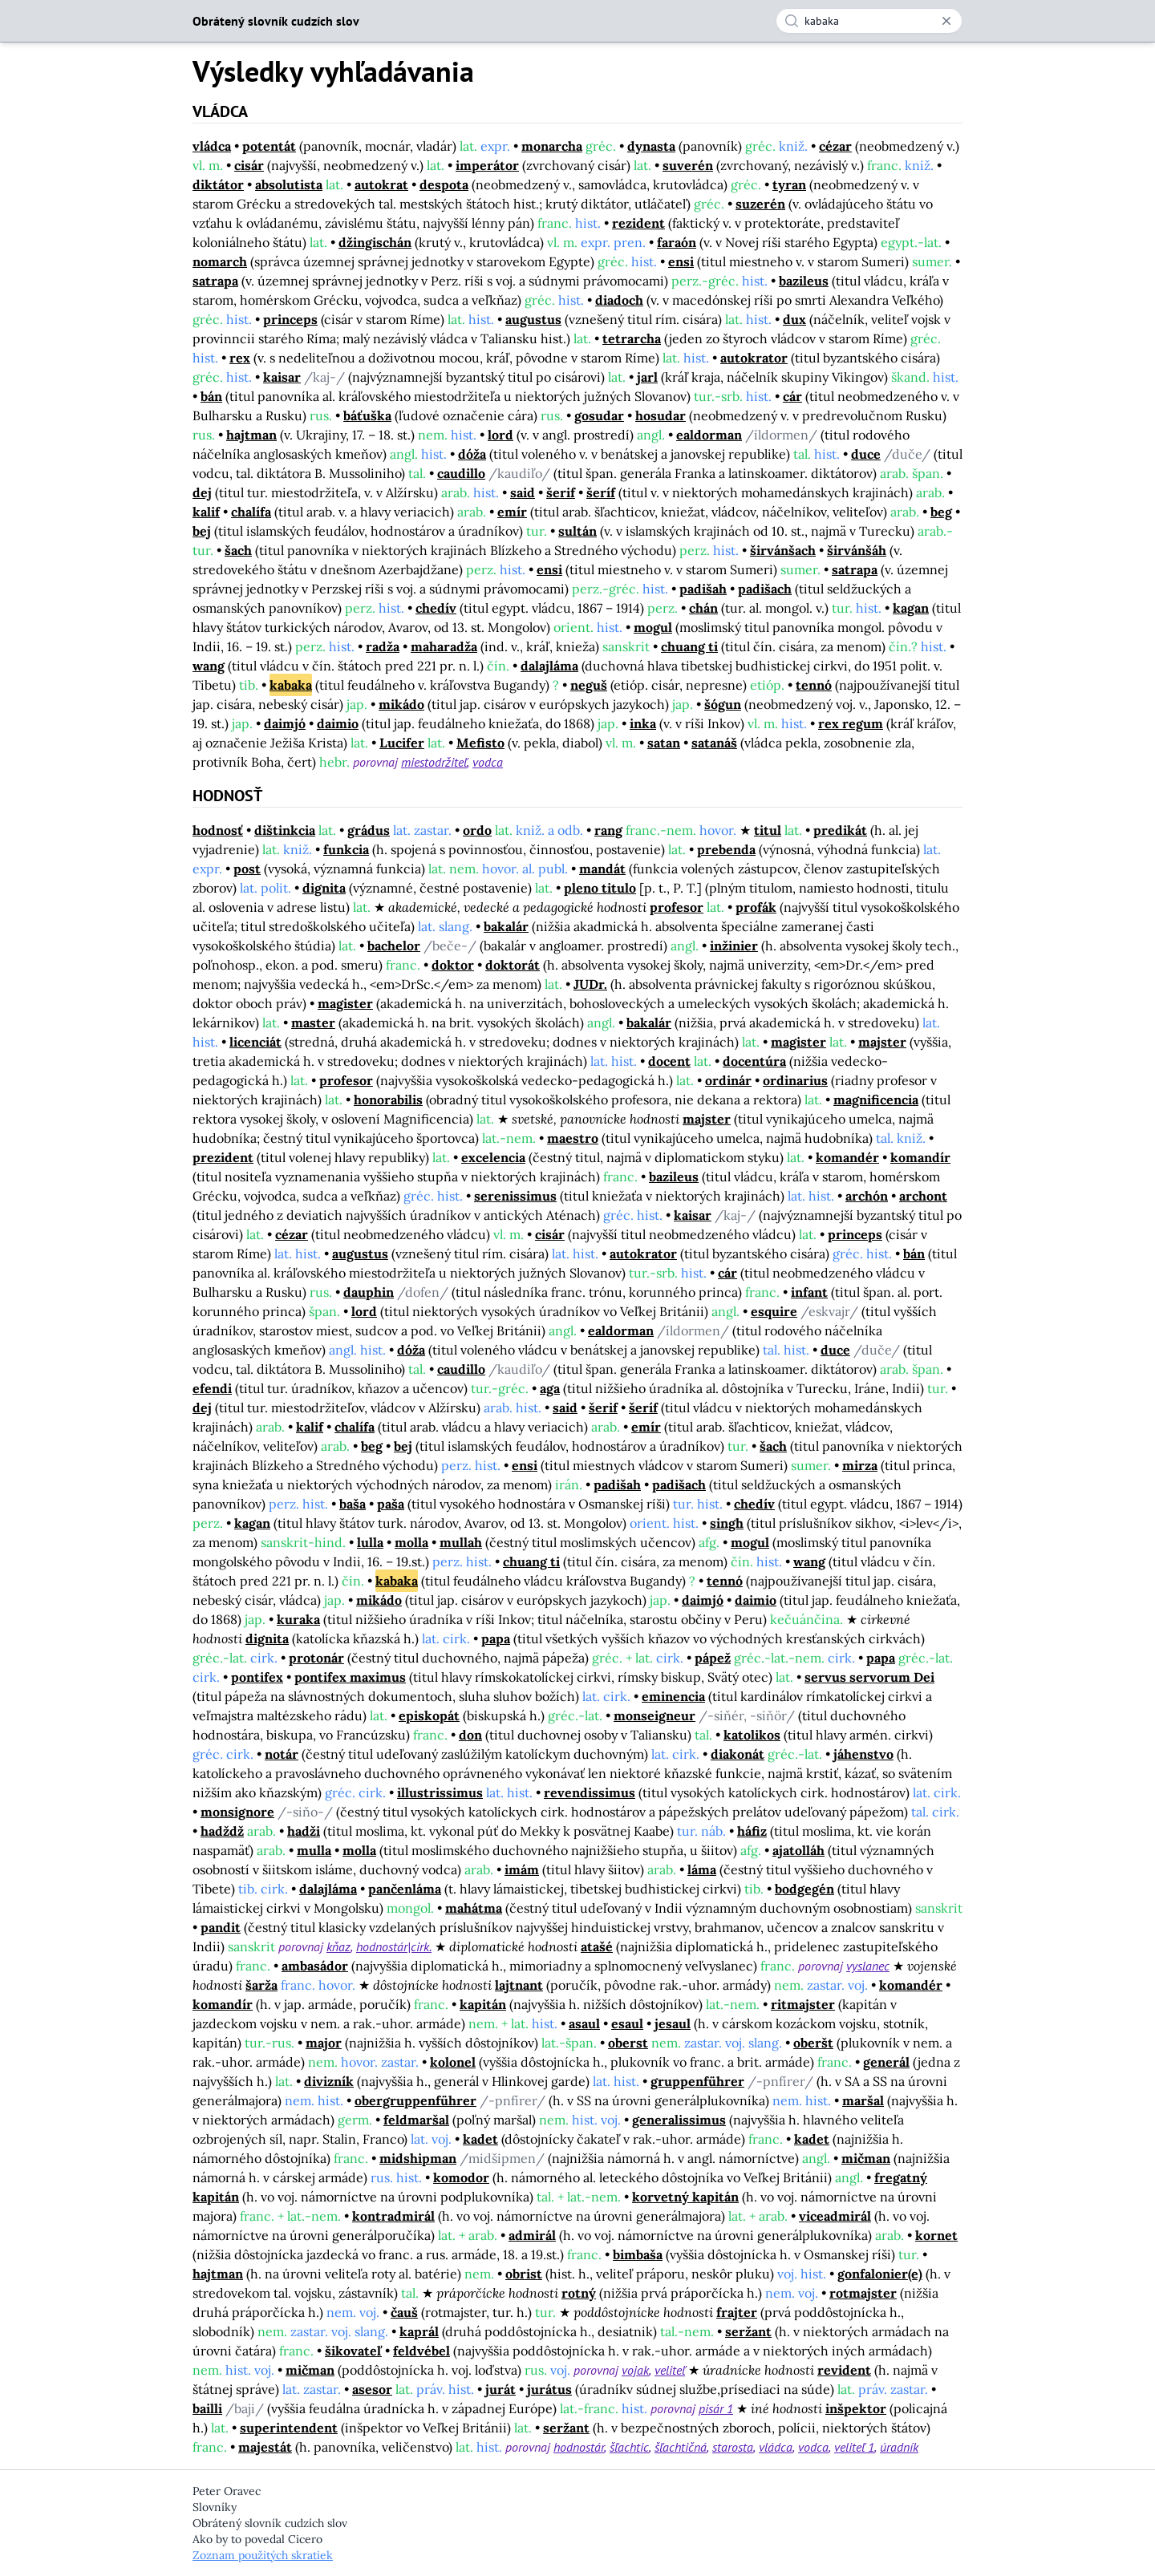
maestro (572, 1138)
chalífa (251, 512)
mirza (859, 1465)
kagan (911, 608)
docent (669, 1061)
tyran (789, 184)
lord (500, 435)
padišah (703, 589)
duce (866, 454)
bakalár (506, 926)
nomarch (219, 261)
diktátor (218, 184)
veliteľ (669, 2370)
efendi (212, 1388)
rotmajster (863, 2293)
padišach (765, 589)
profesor (676, 907)
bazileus (804, 281)
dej (202, 492)
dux (794, 319)
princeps (290, 319)
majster (882, 1042)
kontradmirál (393, 2216)
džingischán (374, 242)
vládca (211, 146)
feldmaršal (416, 2120)
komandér (847, 1157)
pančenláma (404, 1889)
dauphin (368, 1292)
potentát (269, 146)
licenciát (255, 1042)
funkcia (346, 849)
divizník (329, 2081)
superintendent (289, 2428)
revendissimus (589, 1792)
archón (866, 1196)
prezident (222, 1157)
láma (701, 1869)
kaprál (419, 2331)
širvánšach (783, 550)
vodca (487, 762)
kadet (480, 2139)
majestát (265, 2447)
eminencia (673, 1696)
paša (390, 1504)
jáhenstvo (863, 1754)
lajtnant (519, 1985)
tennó (814, 685)
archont (923, 1196)
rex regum (850, 723)
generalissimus (679, 2120)
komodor (461, 2177)
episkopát (429, 1715)
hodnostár (578, 2447)
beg (941, 512)
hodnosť (217, 830)
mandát (602, 869)
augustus (533, 319)
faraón (676, 242)
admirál (532, 2235)
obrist (523, 2274)
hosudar (660, 415)
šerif (560, 492)
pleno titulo (600, 888)
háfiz (752, 1831)
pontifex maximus (350, 1677)
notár (281, 1754)
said (522, 492)
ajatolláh (798, 1850)
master (313, 1023)
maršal (863, 2100)
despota (443, 184)
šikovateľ (353, 2351)
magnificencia (875, 1100)
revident (844, 2370)
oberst (628, 2043)
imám (522, 1869)
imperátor (487, 165)
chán (703, 608)
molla (411, 1542)
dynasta (651, 146)
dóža (472, 454)
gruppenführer (697, 2081)
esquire (774, 1311)
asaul (584, 2023)
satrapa (215, 281)
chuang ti (689, 646)
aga (550, 1388)
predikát (840, 830)
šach (238, 550)
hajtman (251, 435)
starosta (732, 2447)
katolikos (751, 1735)
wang (208, 666)
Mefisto (480, 743)
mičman (865, 2158)
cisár (249, 165)
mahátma (473, 1908)
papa (495, 1638)
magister (345, 1003)
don (470, 1735)
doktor (453, 965)
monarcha (551, 146)
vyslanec (868, 1966)
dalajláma (549, 666)
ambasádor (315, 1966)
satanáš (714, 743)
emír (512, 512)
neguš (588, 685)
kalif (206, 512)
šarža (261, 1985)
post (247, 869)
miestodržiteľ (434, 762)
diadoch (619, 300)
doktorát (512, 965)
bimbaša (638, 2254)
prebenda (726, 849)
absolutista (288, 184)
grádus (368, 830)
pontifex (257, 1677)
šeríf (600, 492)
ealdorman (709, 435)
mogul (653, 627)
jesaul (672, 2023)
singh (727, 1523)
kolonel (453, 2062)
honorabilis (388, 1100)
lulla (370, 1542)
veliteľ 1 (854, 2447)
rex (239, 358)
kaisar (282, 377)
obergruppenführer (415, 2100)
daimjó (285, 723)
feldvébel (421, 2351)
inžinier (734, 946)
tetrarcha (631, 338)
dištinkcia (284, 830)
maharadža (444, 646)
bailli (207, 2408)
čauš (404, 2312)
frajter (736, 2312)
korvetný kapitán (685, 2197)
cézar (835, 146)
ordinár (728, 1080)
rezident (638, 223)
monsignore (237, 1812)
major (324, 2043)
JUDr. (590, 984)
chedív (435, 608)
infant (809, 1292)
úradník (899, 2447)
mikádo (401, 704)
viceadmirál (835, 2216)
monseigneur (654, 1715)
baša (352, 1504)
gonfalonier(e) (879, 2274)
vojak (635, 2370)
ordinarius (795, 1080)
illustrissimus (440, 1792)
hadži (303, 1831)
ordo (477, 830)
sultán (577, 531)
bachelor (393, 946)
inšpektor (855, 2408)
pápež (713, 1658)
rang (608, 830)
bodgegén (804, 1889)
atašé (597, 1946)
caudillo (461, 473)
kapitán (483, 2004)
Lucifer (401, 743)
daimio (338, 723)
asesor (372, 2389)
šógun (722, 704)
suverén (688, 165)
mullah (461, 1542)
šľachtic (629, 2447)
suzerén (760, 204)
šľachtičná (680, 2447)
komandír (920, 1157)
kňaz (338, 1946)
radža (382, 646)
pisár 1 (716, 2408)
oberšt (813, 2043)
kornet (936, 2235)
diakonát (737, 1754)
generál (886, 2062)
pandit (221, 1927)
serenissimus (515, 1196)
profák (756, 907)
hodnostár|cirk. (394, 1946)
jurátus (549, 2389)
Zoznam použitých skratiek (262, 2555)
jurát (500, 2389)
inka (643, 723)
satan (663, 743)
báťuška (367, 415)
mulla (314, 1850)
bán (211, 396)
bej (201, 531)
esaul (627, 2023)
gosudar (599, 415)
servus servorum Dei (869, 1677)
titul (767, 830)
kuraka (298, 1619)
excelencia (493, 1157)
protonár (316, 1658)
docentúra (754, 1061)
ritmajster (803, 2004)
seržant (748, 2331)
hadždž (222, 1831)
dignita (324, 888)
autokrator (754, 358)
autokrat (381, 184)
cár (792, 396)
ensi (681, 261)
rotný (578, 2293)
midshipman (417, 2158)
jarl (647, 377)
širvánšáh (856, 550)
